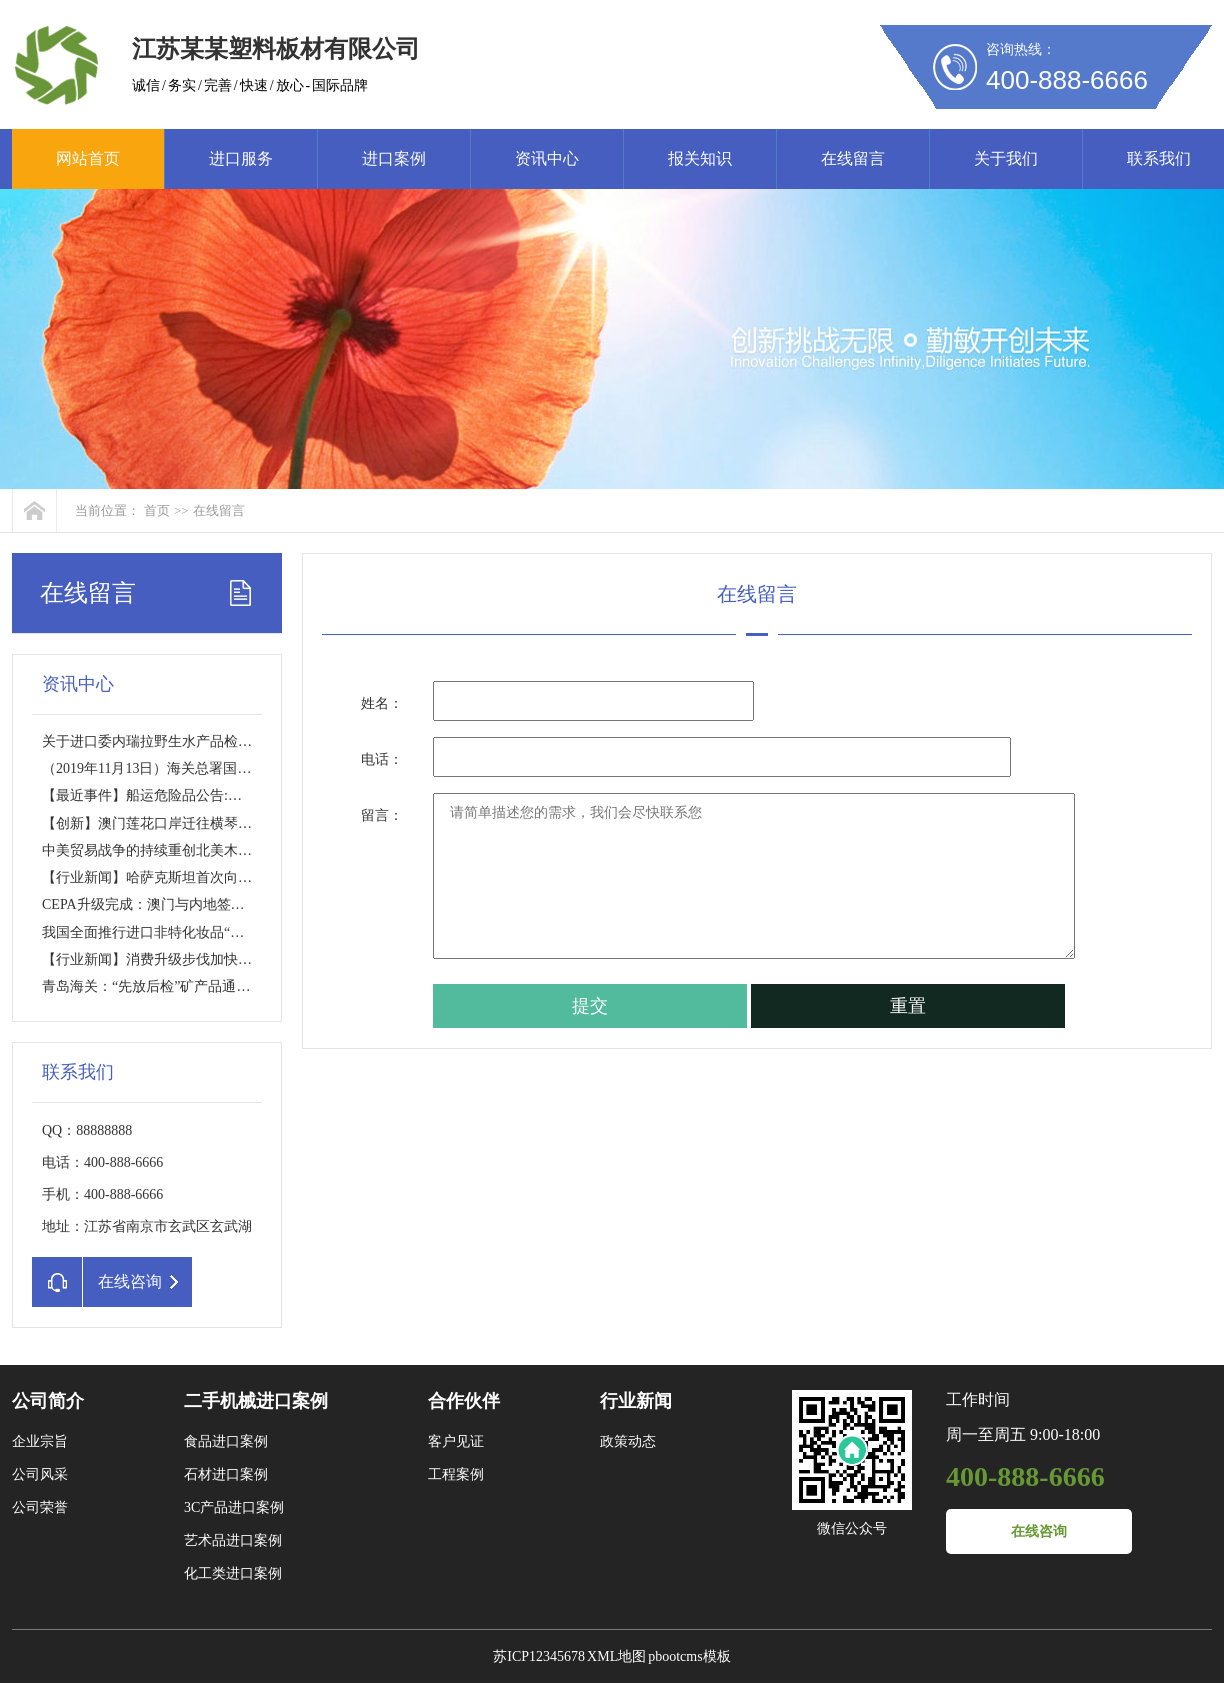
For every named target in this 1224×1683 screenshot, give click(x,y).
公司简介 (48, 1401)
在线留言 (853, 158)
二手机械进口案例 (256, 1401)
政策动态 (628, 1441)
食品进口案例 (226, 1441)
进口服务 (241, 158)
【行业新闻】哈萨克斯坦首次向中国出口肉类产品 (196, 877)
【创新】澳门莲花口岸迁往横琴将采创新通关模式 (196, 823)
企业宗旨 (40, 1441)
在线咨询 (1039, 1531)
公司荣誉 (40, 1507)
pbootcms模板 (689, 1656)
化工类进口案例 (233, 1573)
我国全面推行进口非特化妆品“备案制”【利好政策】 (202, 932)
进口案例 (394, 158)
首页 (157, 510)
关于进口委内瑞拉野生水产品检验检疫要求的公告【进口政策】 (238, 741)
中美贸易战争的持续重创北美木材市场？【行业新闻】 (210, 850)
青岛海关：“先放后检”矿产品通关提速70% (173, 986)
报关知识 (700, 158)
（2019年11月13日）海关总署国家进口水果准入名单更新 (216, 768)
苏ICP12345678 (539, 1656)
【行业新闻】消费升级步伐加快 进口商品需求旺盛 (197, 959)
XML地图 (616, 1656)
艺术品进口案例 (233, 1540)
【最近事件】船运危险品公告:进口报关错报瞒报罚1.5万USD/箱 (236, 795)
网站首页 (88, 158)
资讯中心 (547, 158)
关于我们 (1006, 158)
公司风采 (40, 1474)
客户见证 (456, 1441)
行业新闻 (636, 1401)
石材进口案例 (226, 1474)
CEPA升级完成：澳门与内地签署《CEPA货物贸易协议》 (216, 904)
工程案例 (456, 1474)
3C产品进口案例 (234, 1507)
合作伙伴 (464, 1401)
